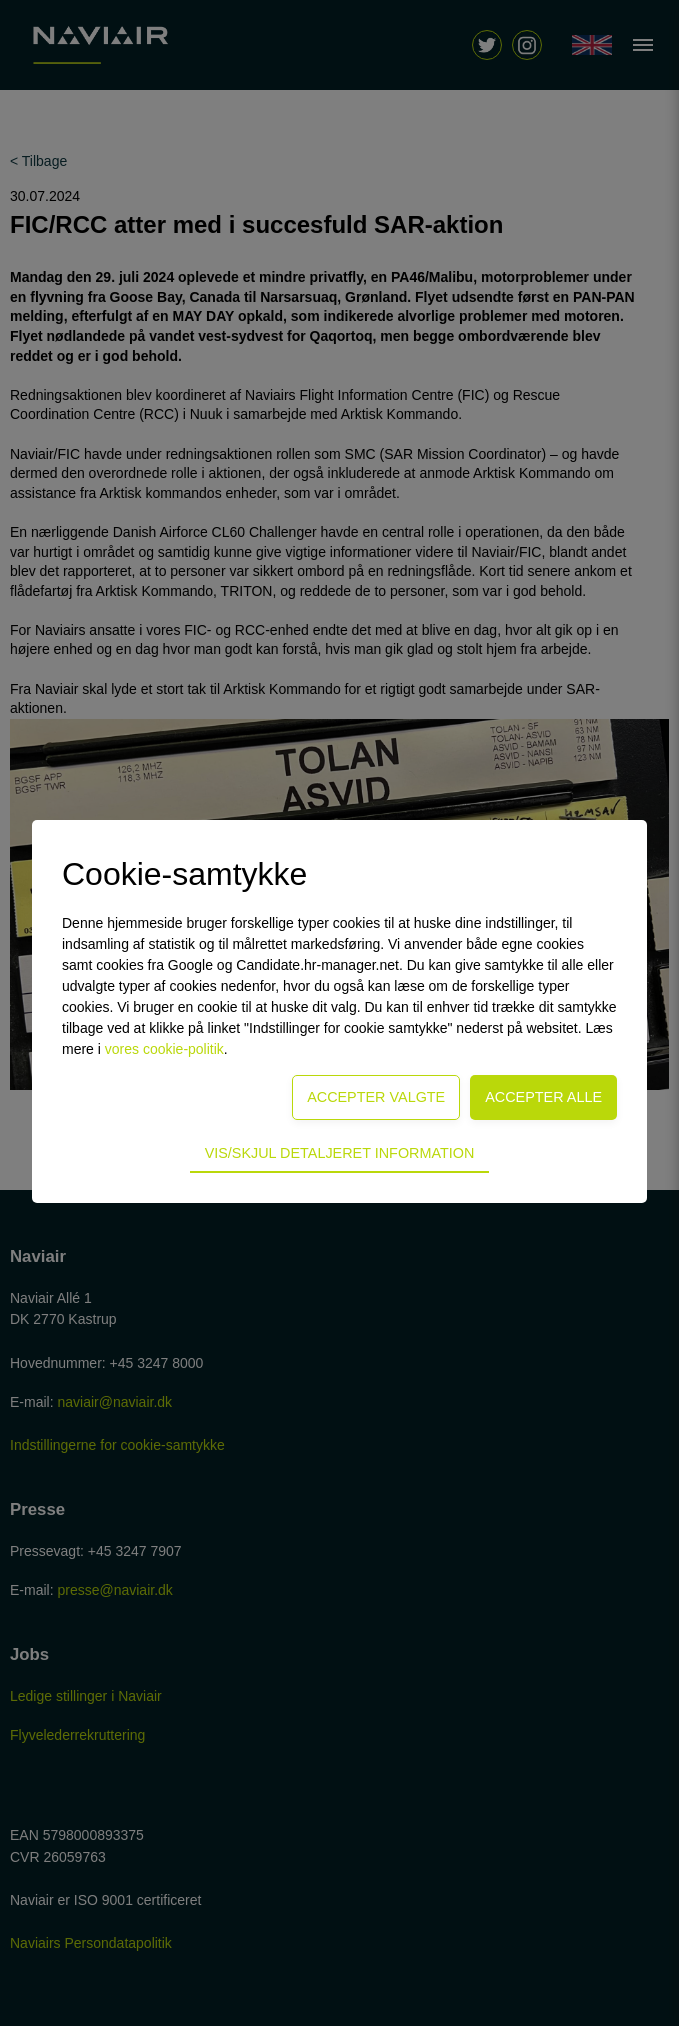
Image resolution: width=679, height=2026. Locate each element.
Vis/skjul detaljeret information (340, 1153)
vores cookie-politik (164, 1049)
